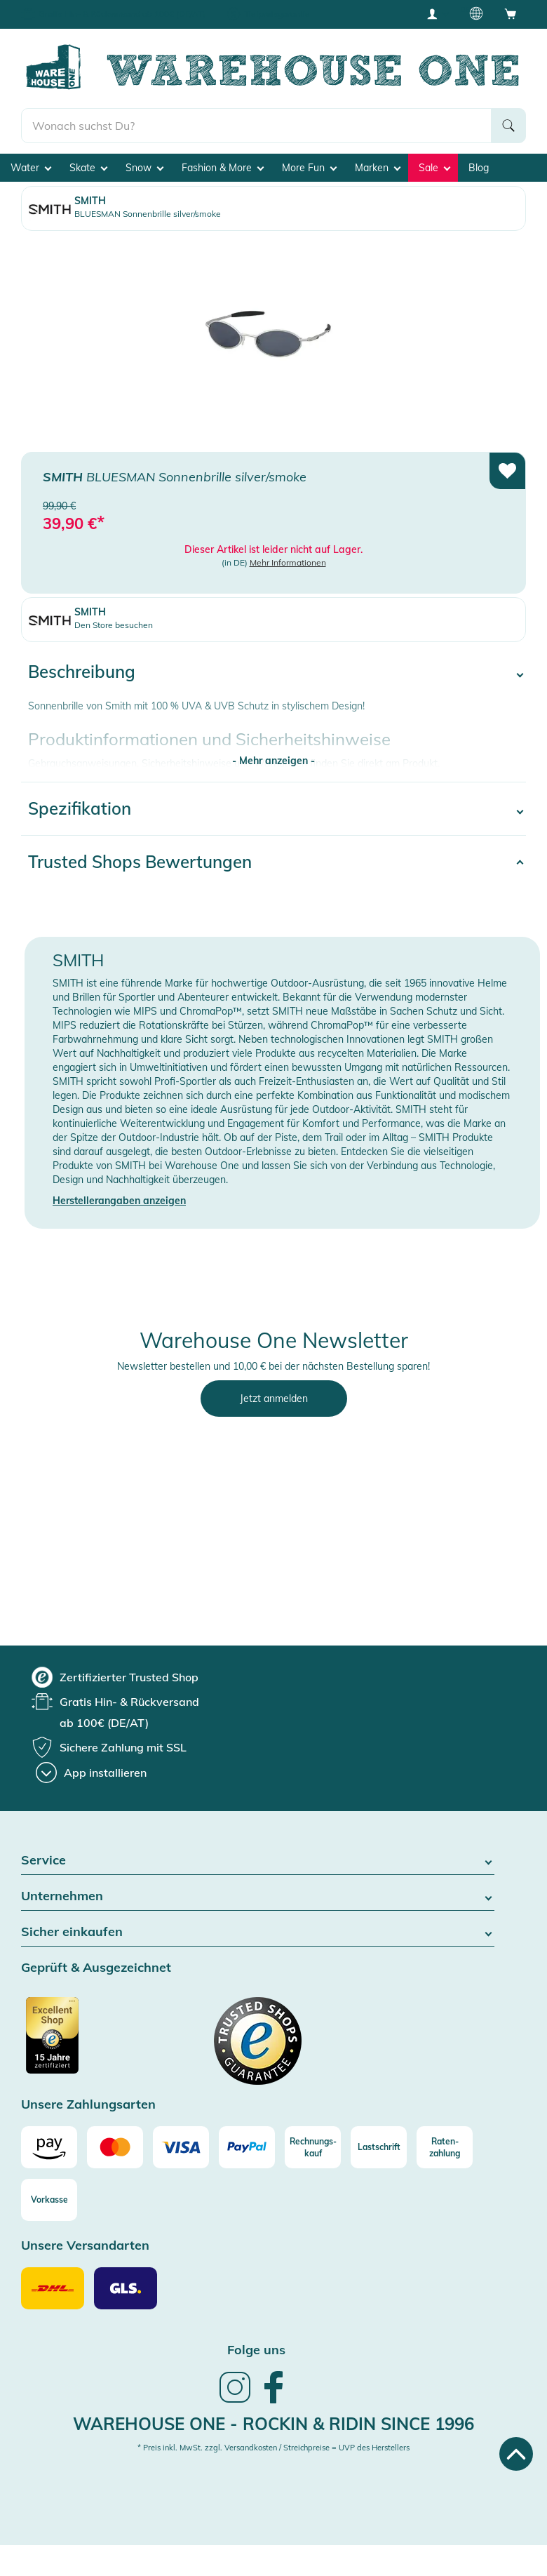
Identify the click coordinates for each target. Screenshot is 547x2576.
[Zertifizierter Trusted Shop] (79, 2042)
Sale (434, 167)
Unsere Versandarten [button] (85, 2245)
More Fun (309, 167)
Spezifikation (79, 808)
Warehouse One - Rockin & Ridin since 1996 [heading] (273, 2423)
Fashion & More (223, 167)
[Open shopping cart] (510, 13)
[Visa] (181, 2147)
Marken (377, 167)
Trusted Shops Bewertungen (140, 861)
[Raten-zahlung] (445, 2147)
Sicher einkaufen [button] (257, 1932)
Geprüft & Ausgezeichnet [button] (96, 1968)
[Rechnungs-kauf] (313, 2147)
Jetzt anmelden (274, 1398)
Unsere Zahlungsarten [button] (88, 2104)
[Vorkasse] (49, 2200)
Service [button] (257, 1860)
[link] (234, 2401)
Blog (478, 167)
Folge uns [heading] (256, 2350)
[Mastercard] (115, 2147)
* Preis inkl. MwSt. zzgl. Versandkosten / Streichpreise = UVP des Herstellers (273, 2447)
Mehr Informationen (288, 562)
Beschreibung (81, 671)
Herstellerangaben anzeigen (119, 1200)
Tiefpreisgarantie (277, 13)
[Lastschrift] (379, 2147)
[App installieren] (91, 1772)
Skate (88, 167)
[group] (115, 1677)
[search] (256, 125)
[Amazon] (49, 2147)
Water (31, 167)
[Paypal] (247, 2147)
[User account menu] (437, 13)
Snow (144, 167)
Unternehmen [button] (257, 1896)
